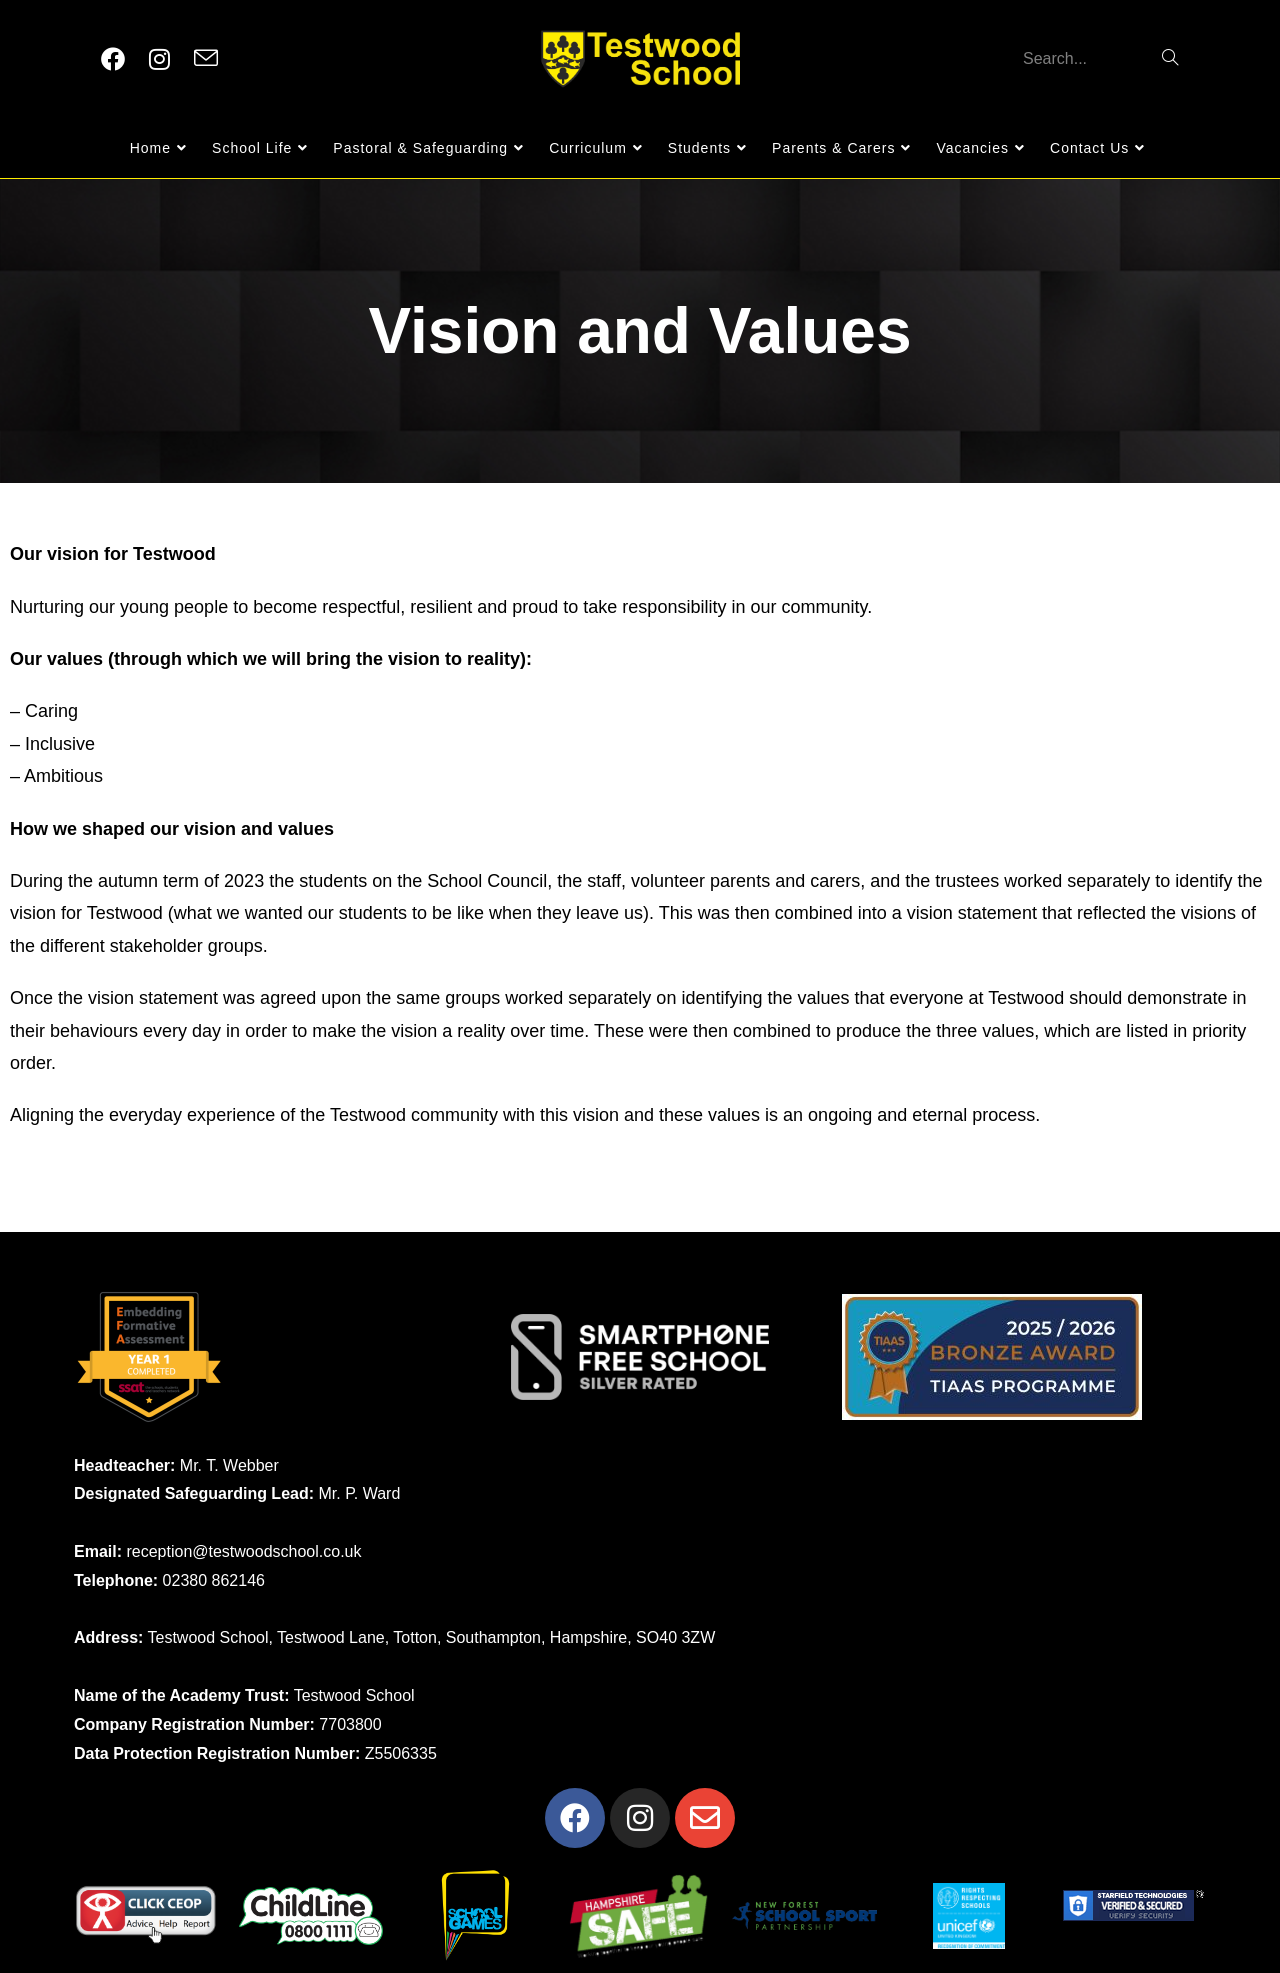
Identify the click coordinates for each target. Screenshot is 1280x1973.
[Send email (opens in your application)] (206, 59)
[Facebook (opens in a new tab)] (113, 59)
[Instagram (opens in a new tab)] (159, 59)
